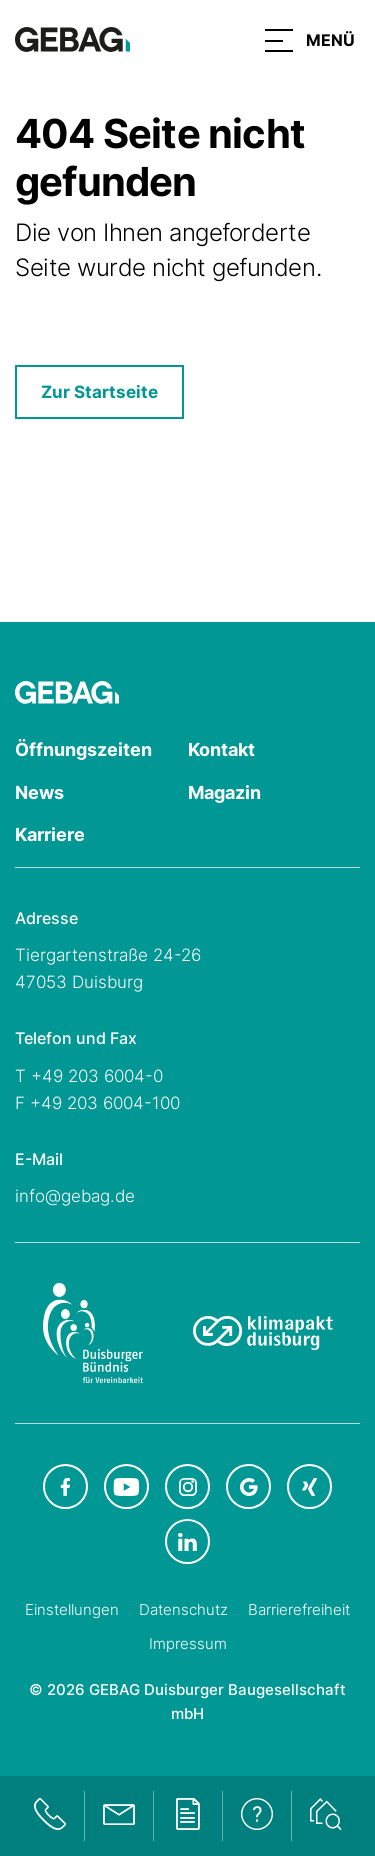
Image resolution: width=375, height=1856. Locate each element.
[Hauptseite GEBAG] (72, 38)
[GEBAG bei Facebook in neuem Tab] (65, 1486)
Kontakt (221, 749)
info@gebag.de (75, 1196)
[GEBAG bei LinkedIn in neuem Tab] (187, 1541)
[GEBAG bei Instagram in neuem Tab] (187, 1486)
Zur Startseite (99, 392)
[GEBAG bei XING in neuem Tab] (309, 1486)
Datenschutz (183, 1609)
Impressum (188, 1643)
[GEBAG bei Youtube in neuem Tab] (126, 1486)
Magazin (224, 792)
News (39, 792)
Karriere (50, 834)
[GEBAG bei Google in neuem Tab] (248, 1486)
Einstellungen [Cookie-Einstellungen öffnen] (72, 1609)
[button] (310, 40)
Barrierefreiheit (299, 1609)
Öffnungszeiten (83, 749)
